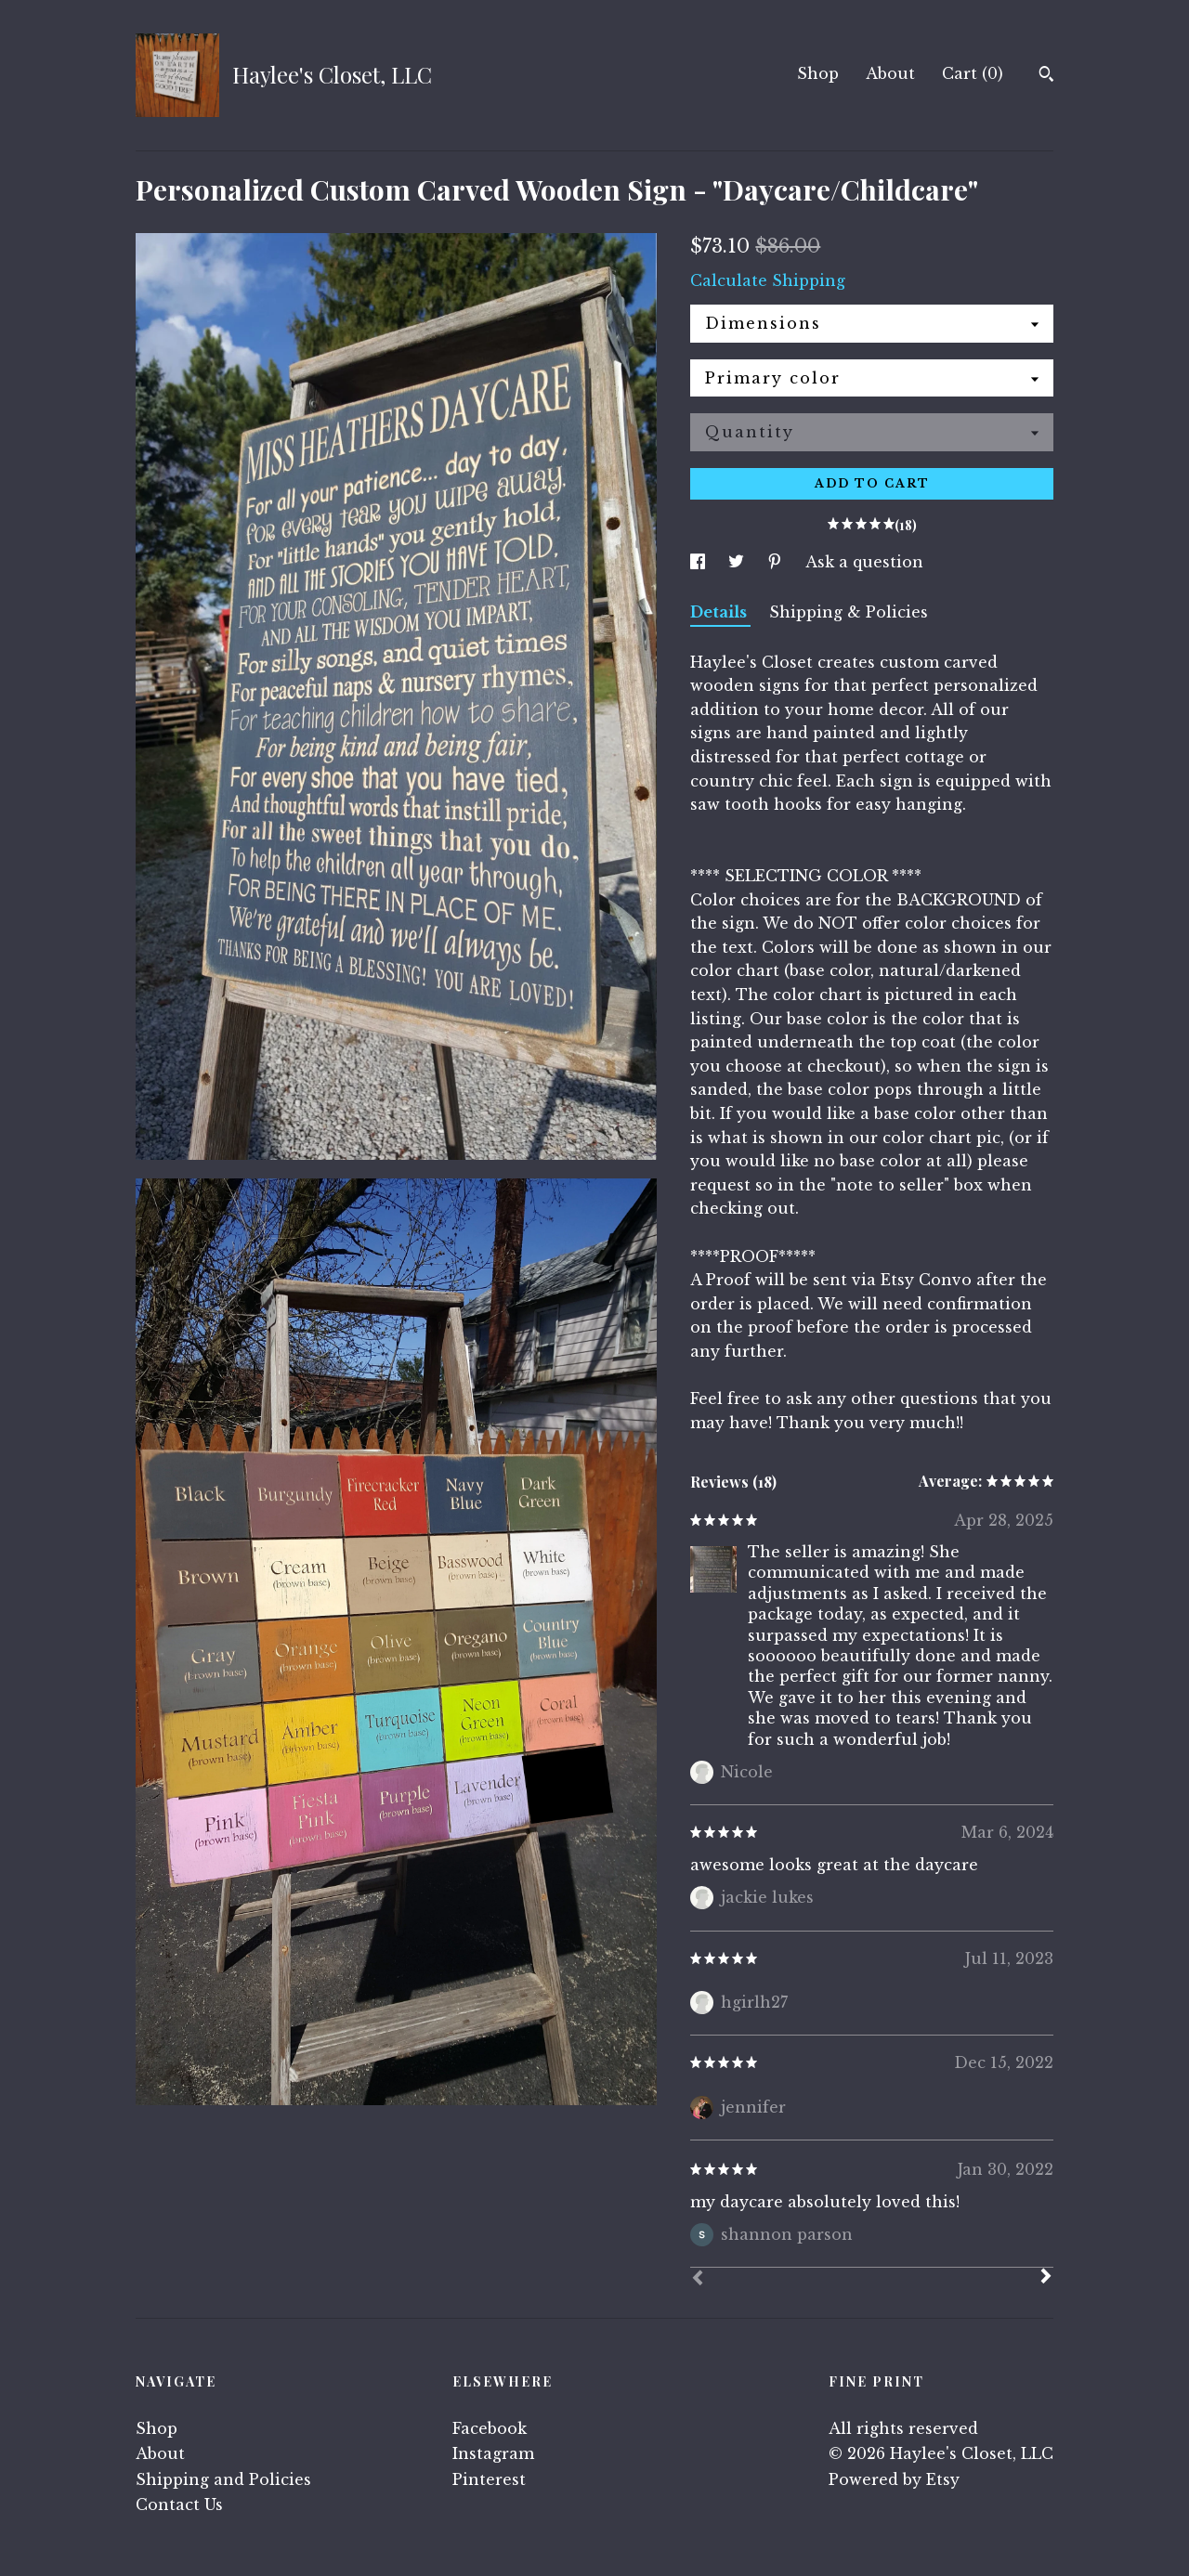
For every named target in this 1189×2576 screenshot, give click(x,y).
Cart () (972, 73)
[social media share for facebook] (700, 562)
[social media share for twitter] (738, 562)
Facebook (489, 2428)
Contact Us (179, 2504)
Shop (818, 73)
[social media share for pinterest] (777, 562)
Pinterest (489, 2479)
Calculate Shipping (767, 280)
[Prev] (697, 2280)
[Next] (1046, 2278)
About (890, 73)
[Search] (1046, 76)
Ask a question (864, 562)
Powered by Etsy (894, 2479)
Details (720, 612)
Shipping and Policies (223, 2479)
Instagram (493, 2453)
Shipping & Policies (848, 612)
